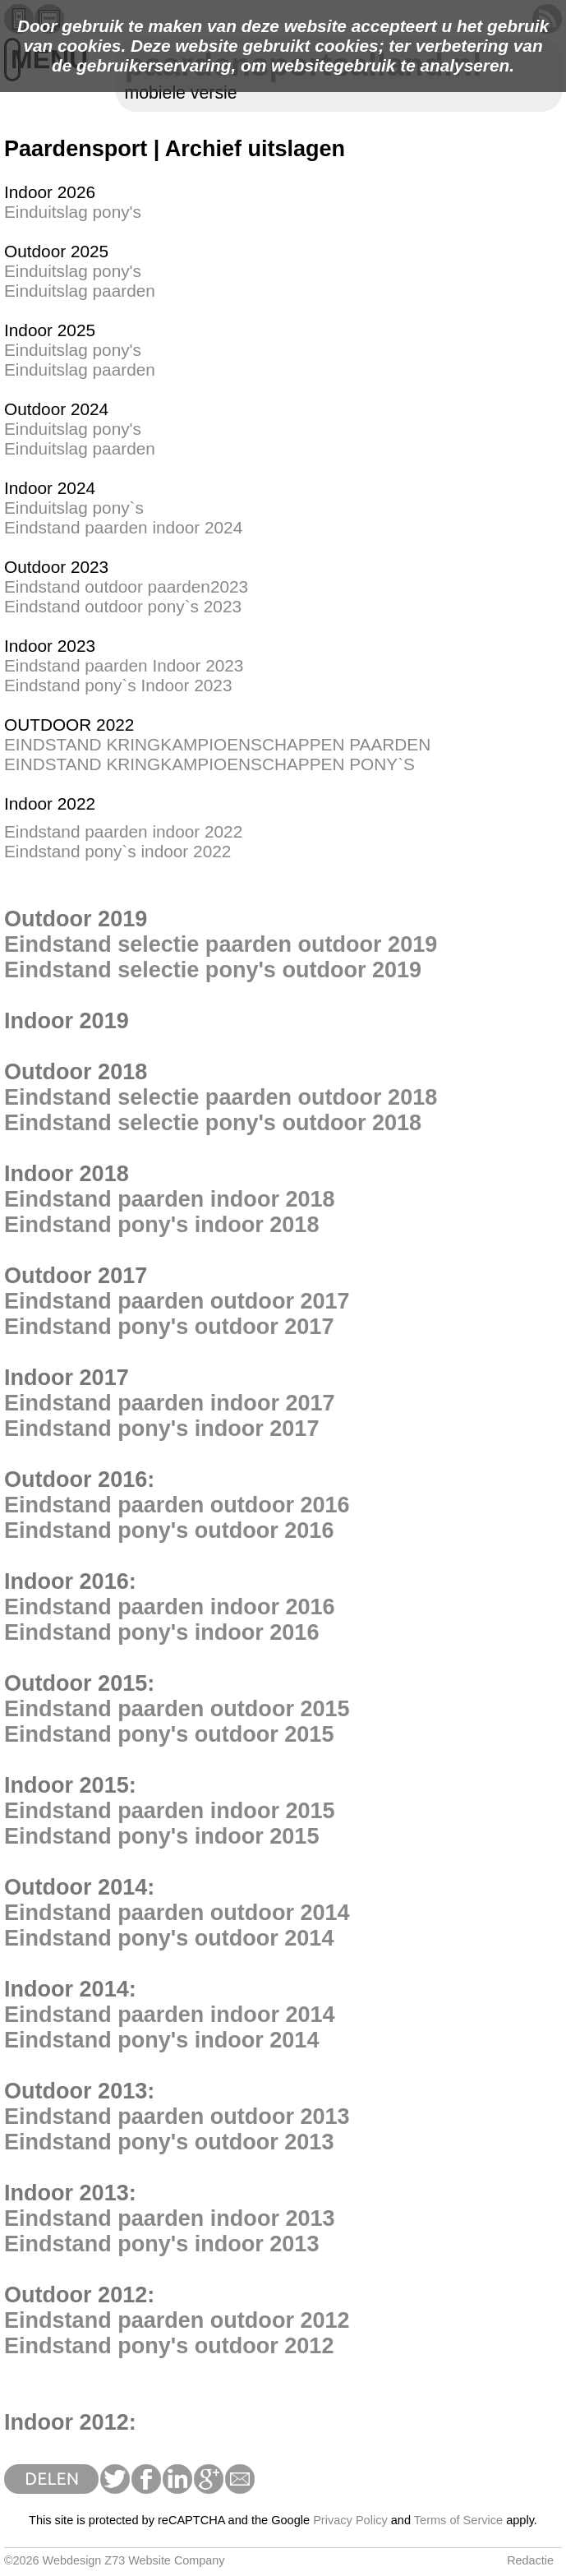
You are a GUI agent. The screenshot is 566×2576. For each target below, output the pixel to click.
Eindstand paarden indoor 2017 (169, 1403)
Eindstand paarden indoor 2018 (169, 1199)
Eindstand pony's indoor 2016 (161, 1632)
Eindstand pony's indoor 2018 (161, 1224)
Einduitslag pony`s (74, 507)
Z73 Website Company (164, 2560)
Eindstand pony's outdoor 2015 (169, 1734)
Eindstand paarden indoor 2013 (169, 2218)
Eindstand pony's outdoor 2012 (169, 2346)
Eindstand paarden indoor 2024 (123, 527)
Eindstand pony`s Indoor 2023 (118, 685)
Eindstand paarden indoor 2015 (169, 1810)
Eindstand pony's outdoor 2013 (169, 2142)
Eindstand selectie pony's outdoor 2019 (212, 970)
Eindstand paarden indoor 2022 (123, 831)
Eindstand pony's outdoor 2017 (169, 1326)
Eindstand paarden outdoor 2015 (177, 1709)
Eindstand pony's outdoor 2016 (169, 1530)
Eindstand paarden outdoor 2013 (177, 2116)
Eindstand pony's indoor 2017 (161, 1428)
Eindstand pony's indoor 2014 (161, 2040)
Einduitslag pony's (72, 211)
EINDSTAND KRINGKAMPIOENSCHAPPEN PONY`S (209, 764)
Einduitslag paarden (79, 290)
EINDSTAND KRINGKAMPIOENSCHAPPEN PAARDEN (217, 744)
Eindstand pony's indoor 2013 (161, 2244)
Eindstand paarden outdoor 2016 (177, 1505)
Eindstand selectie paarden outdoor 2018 (220, 1097)
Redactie (530, 2560)
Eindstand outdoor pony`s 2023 (123, 606)
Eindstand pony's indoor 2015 (161, 1836)
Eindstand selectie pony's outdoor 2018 (212, 1122)
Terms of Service (458, 2520)
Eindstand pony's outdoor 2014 (169, 1938)
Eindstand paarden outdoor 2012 (177, 2320)
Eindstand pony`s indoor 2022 (117, 851)
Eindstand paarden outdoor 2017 (177, 1301)
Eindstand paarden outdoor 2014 (177, 1912)
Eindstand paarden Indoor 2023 (123, 665)
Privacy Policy (350, 2520)
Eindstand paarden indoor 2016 (169, 1607)
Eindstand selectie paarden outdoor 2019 (220, 944)
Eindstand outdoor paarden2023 (126, 586)
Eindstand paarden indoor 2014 (169, 2014)
